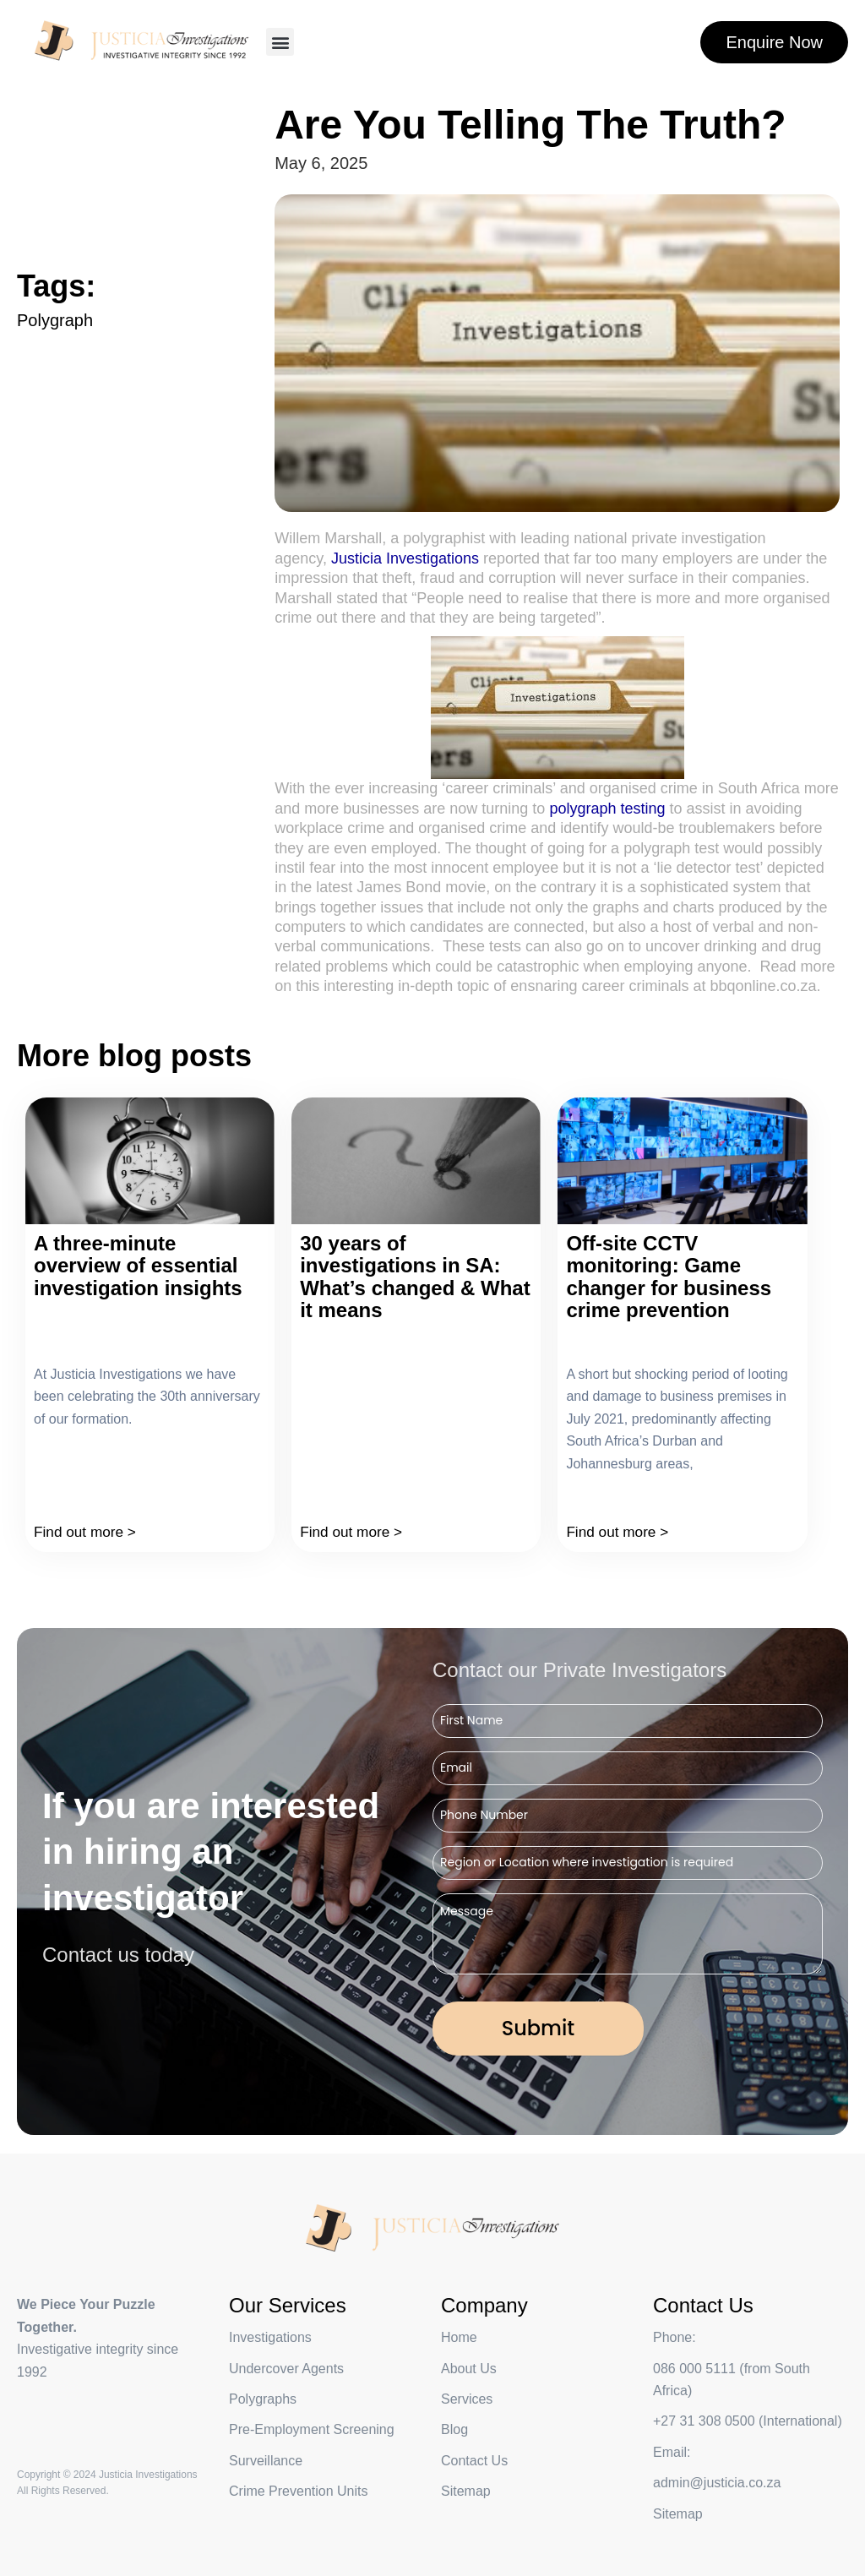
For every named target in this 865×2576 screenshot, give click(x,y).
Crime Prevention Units (298, 2491)
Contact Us (474, 2460)
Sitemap (678, 2514)
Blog (454, 2429)
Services (466, 2399)
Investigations (270, 2337)
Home (459, 2337)
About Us (469, 2368)
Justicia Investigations (405, 558)
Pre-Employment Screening (311, 2429)
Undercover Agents (286, 2368)
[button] (280, 42)
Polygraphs (262, 2399)
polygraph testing (607, 808)
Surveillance (265, 2460)
